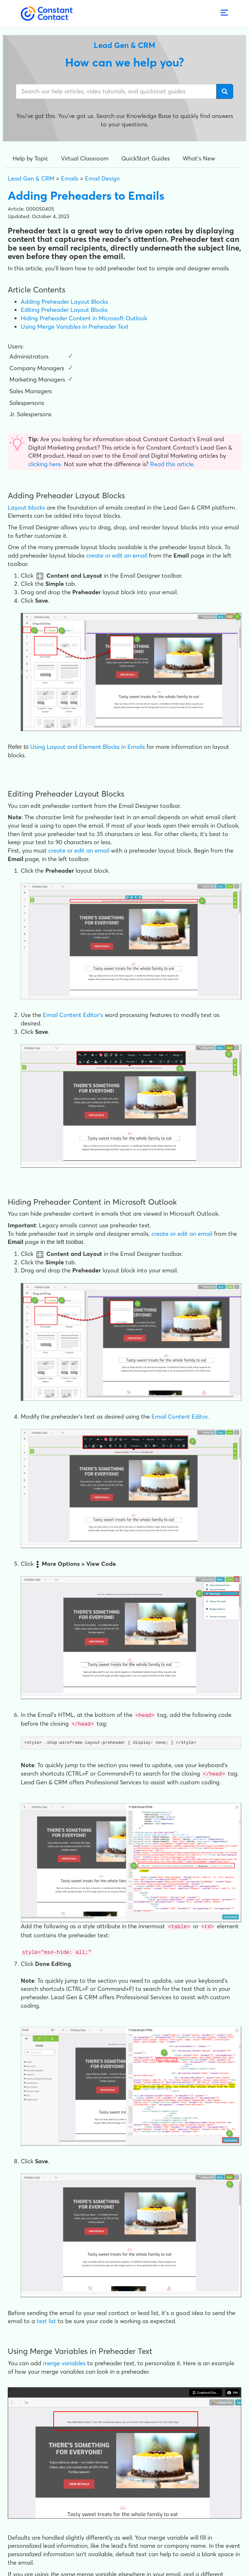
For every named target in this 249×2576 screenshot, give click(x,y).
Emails (69, 178)
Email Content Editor (179, 1416)
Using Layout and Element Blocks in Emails (87, 746)
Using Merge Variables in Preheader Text (75, 326)
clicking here (44, 464)
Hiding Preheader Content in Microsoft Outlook (84, 318)
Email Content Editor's (73, 1015)
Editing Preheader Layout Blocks (64, 309)
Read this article (172, 464)
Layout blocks (26, 507)
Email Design (102, 178)
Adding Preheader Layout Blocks (64, 301)
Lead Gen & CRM (31, 178)
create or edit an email (116, 555)
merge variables (64, 2361)
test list (46, 2318)
